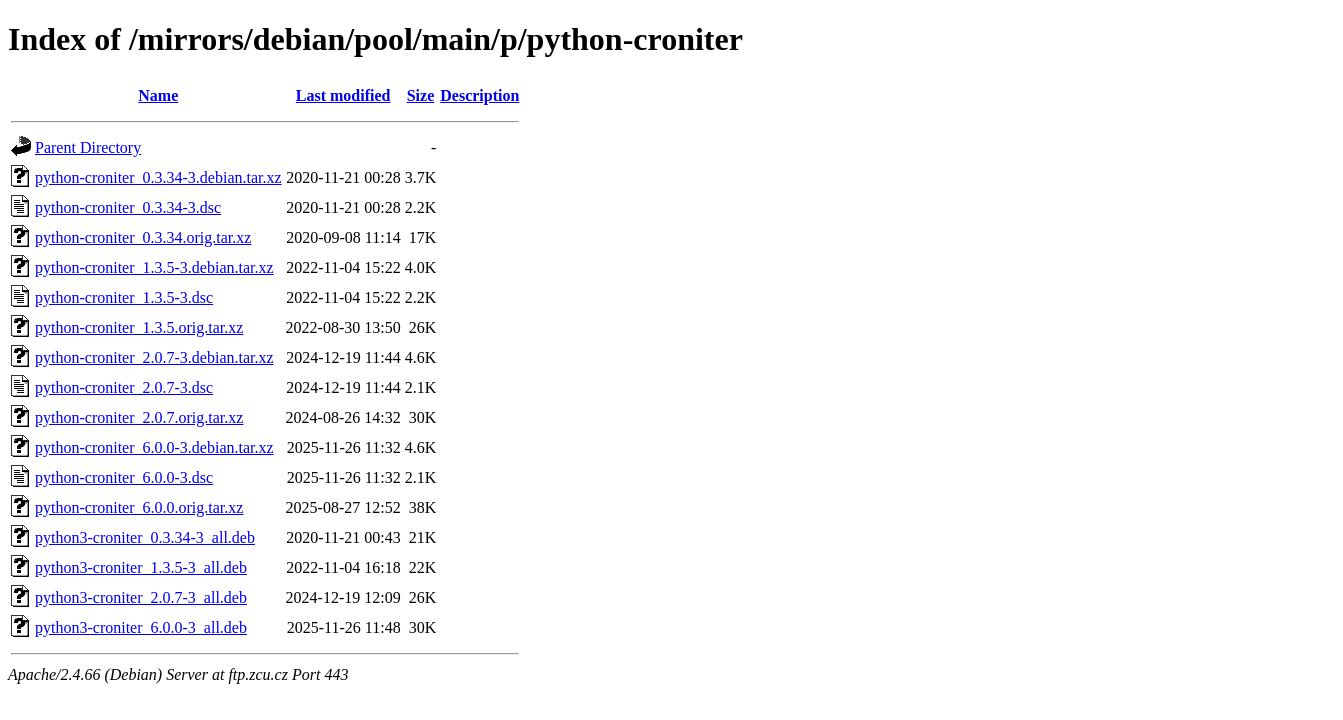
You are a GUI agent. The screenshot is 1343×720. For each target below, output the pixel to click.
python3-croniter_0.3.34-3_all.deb (145, 537)
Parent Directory (88, 147)
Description (479, 95)
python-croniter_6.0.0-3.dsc (124, 477)
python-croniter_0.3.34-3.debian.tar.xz (158, 177)
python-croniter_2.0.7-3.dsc (124, 387)
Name (158, 95)
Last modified (343, 95)
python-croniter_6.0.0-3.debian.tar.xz (154, 447)
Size (421, 95)
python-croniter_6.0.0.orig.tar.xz (139, 507)
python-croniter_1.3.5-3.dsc (124, 297)
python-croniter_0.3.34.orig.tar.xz (143, 237)
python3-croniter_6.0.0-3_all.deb (141, 627)
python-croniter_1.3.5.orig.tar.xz (139, 327)
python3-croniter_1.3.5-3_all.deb (141, 567)
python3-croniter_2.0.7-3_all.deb (141, 597)
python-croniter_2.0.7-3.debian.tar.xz (154, 357)
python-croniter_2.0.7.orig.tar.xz (139, 417)
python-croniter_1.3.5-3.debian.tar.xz (154, 267)
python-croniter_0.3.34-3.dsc (128, 207)
